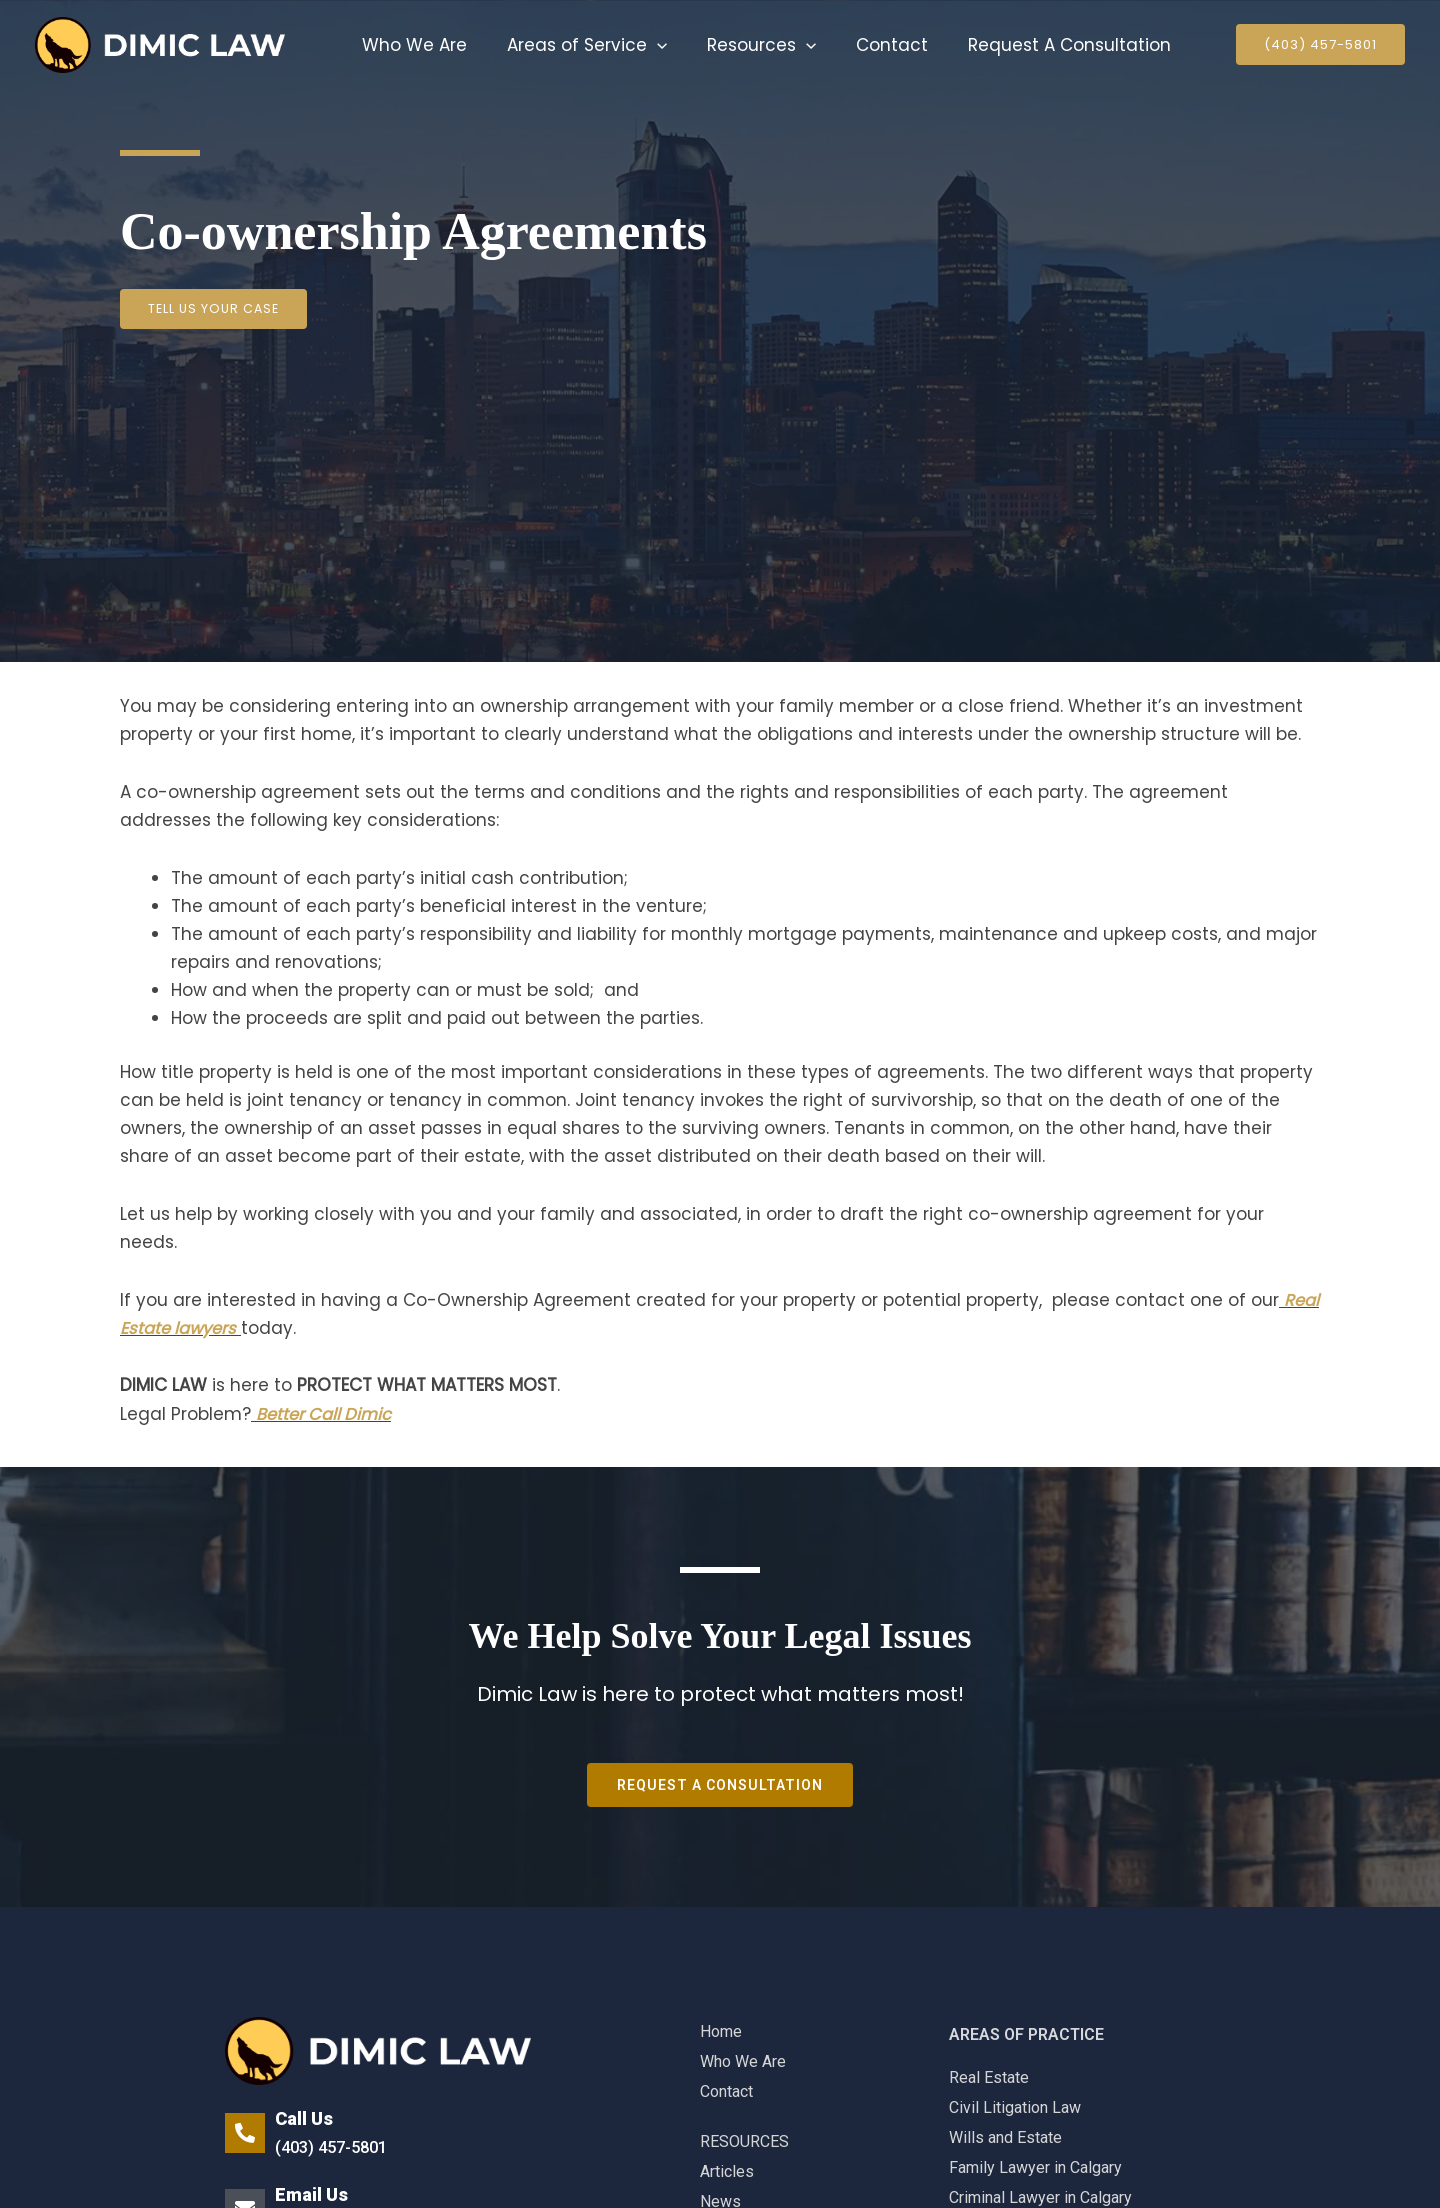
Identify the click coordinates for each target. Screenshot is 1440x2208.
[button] (648, 45)
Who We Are (411, 45)
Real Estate (989, 2077)
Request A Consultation (1042, 45)
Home (721, 2031)
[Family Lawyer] (160, 44)
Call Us (304, 2118)
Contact (871, 45)
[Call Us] (245, 2133)
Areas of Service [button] (578, 45)
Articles (727, 2171)
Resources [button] (746, 45)
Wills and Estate (1005, 2137)
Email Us (311, 2194)
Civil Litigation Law (1015, 2107)
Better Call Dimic (326, 1414)
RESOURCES (744, 2141)
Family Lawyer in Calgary (1035, 2167)
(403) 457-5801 (336, 2147)
